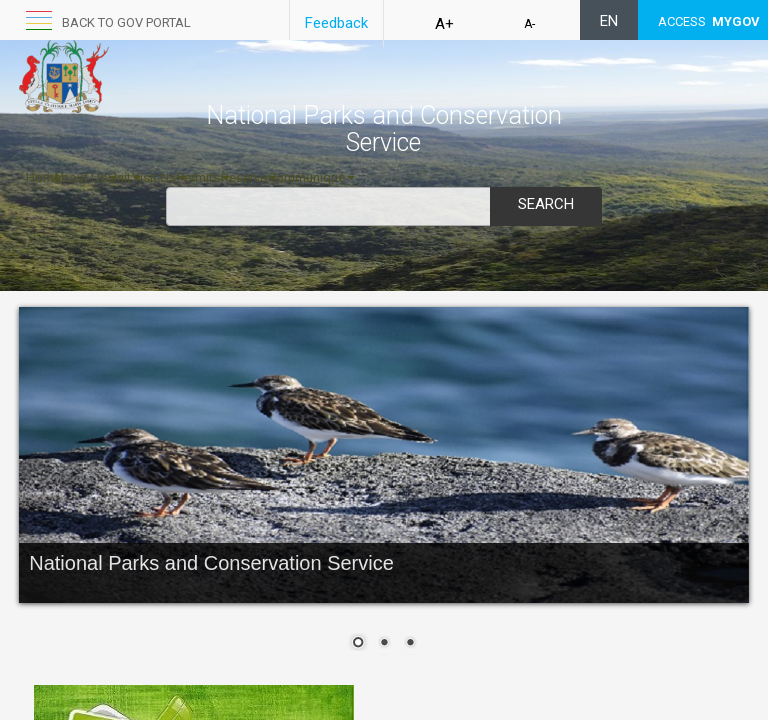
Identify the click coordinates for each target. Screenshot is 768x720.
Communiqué (311, 177)
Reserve (249, 177)
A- (529, 24)
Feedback (336, 23)
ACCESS (709, 21)
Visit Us (159, 177)
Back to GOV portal (126, 22)
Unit (124, 177)
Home (43, 177)
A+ (444, 24)
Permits (203, 177)
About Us (84, 177)
